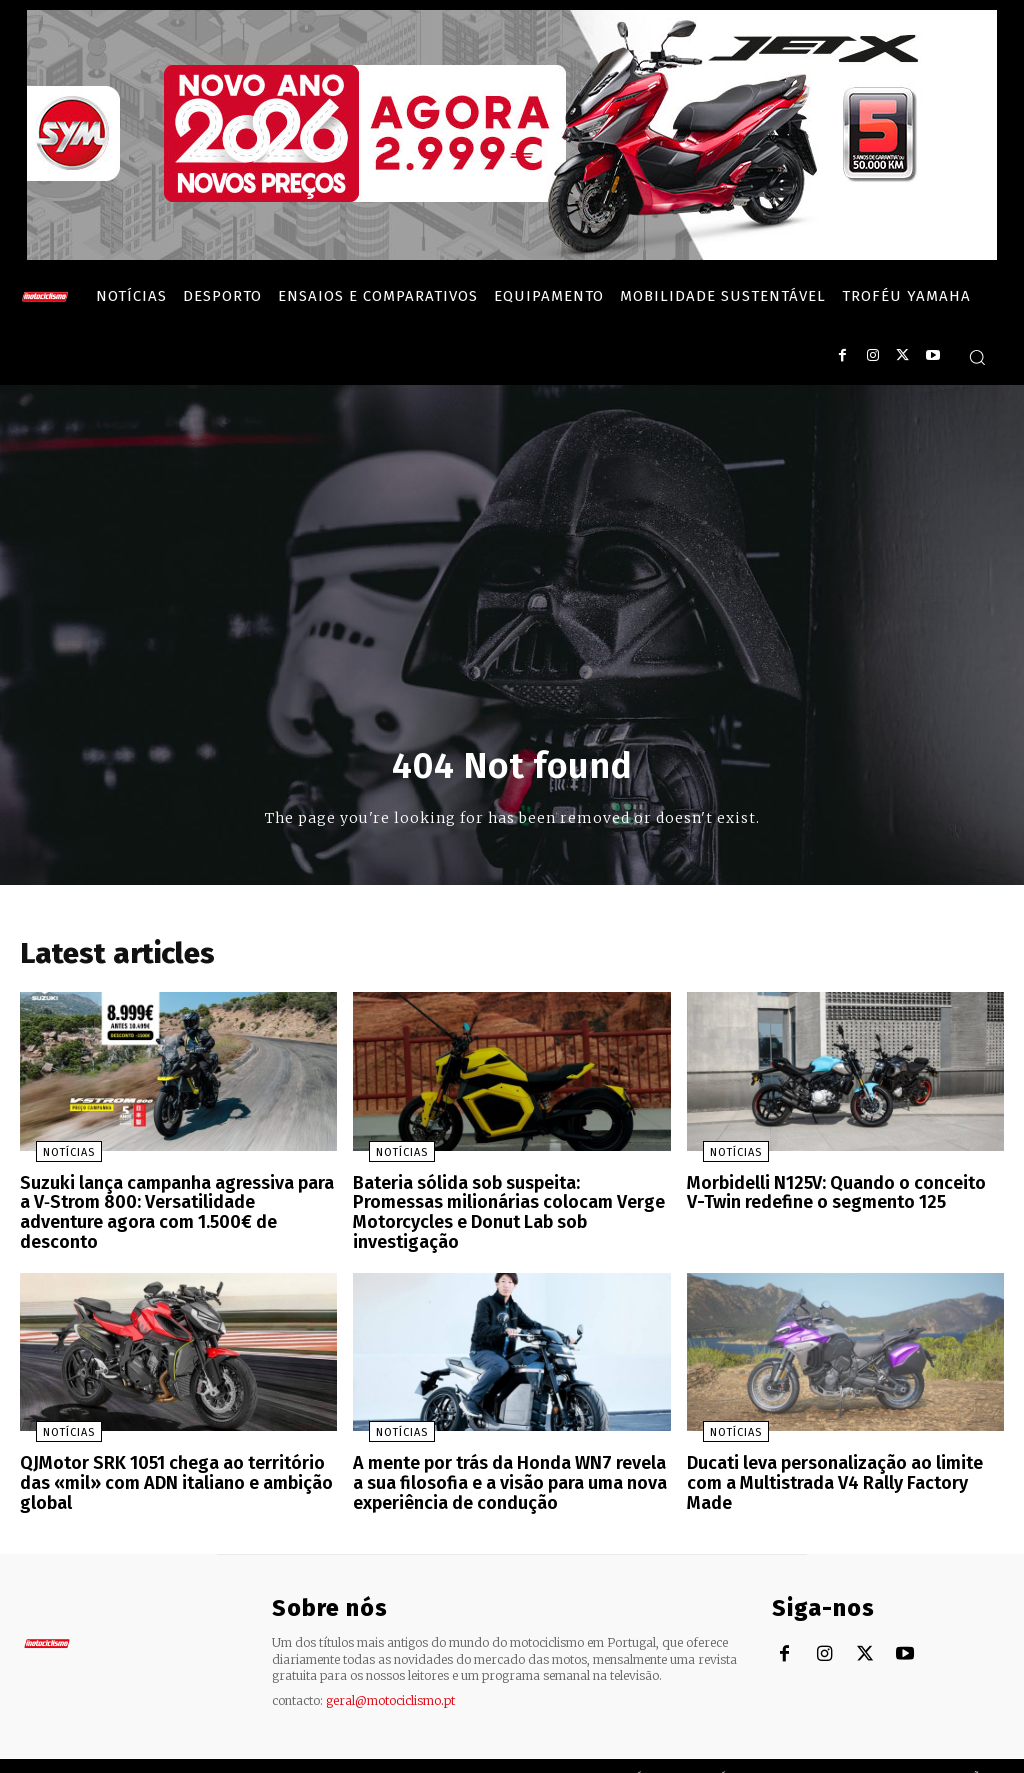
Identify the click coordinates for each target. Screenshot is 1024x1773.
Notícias (53, 1158)
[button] (977, 357)
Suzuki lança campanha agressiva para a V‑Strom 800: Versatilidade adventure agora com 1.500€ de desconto (172, 1206)
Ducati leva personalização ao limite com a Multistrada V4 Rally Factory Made (844, 1451)
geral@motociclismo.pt (390, 1673)
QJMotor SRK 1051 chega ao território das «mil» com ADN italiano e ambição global (178, 1451)
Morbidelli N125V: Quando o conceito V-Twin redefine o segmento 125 (837, 1197)
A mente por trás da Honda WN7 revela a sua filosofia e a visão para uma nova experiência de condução (505, 1460)
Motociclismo (140, 1752)
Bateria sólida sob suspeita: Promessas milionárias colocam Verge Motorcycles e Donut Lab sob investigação (510, 1206)
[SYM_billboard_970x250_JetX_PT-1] (512, 255)
